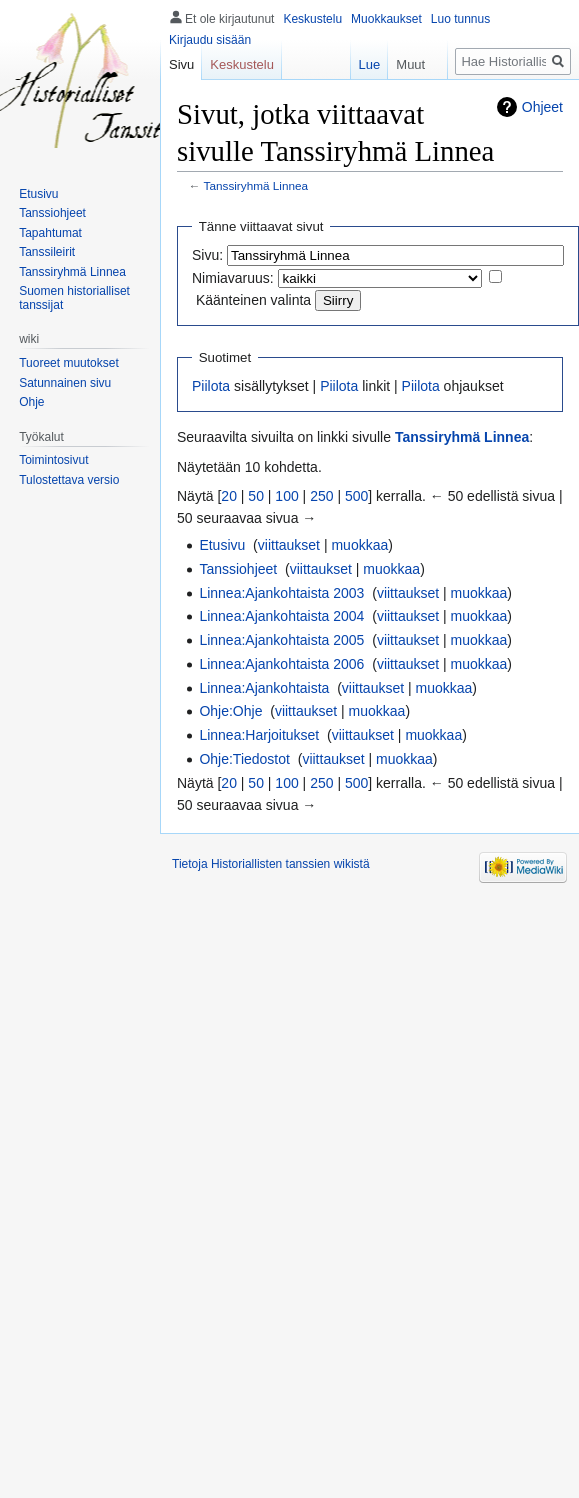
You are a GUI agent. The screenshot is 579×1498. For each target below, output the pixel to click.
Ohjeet (542, 107)
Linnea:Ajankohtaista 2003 (281, 593)
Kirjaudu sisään (210, 40)
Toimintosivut (53, 460)
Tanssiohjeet (238, 569)
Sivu (181, 64)
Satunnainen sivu (65, 383)
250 (321, 496)
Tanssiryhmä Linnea (256, 185)
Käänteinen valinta (253, 300)
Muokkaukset (386, 19)
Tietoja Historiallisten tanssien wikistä (271, 864)
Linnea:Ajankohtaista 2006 (281, 664)
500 (356, 496)
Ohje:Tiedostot (244, 759)
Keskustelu (312, 19)
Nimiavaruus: (233, 278)
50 (256, 496)
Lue (361, 64)
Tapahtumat (50, 233)
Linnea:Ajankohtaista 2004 (281, 616)
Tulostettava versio (69, 480)
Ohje (31, 402)
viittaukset (289, 545)
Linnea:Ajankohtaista (264, 688)
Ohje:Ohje (230, 711)
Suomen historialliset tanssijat (74, 298)
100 (286, 496)
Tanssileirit (47, 252)
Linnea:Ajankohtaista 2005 (281, 640)
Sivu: (207, 255)
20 (229, 496)
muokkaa (359, 545)
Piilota (211, 386)
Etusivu (222, 545)
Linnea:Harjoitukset (259, 735)
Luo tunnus (460, 19)
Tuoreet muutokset (69, 363)
